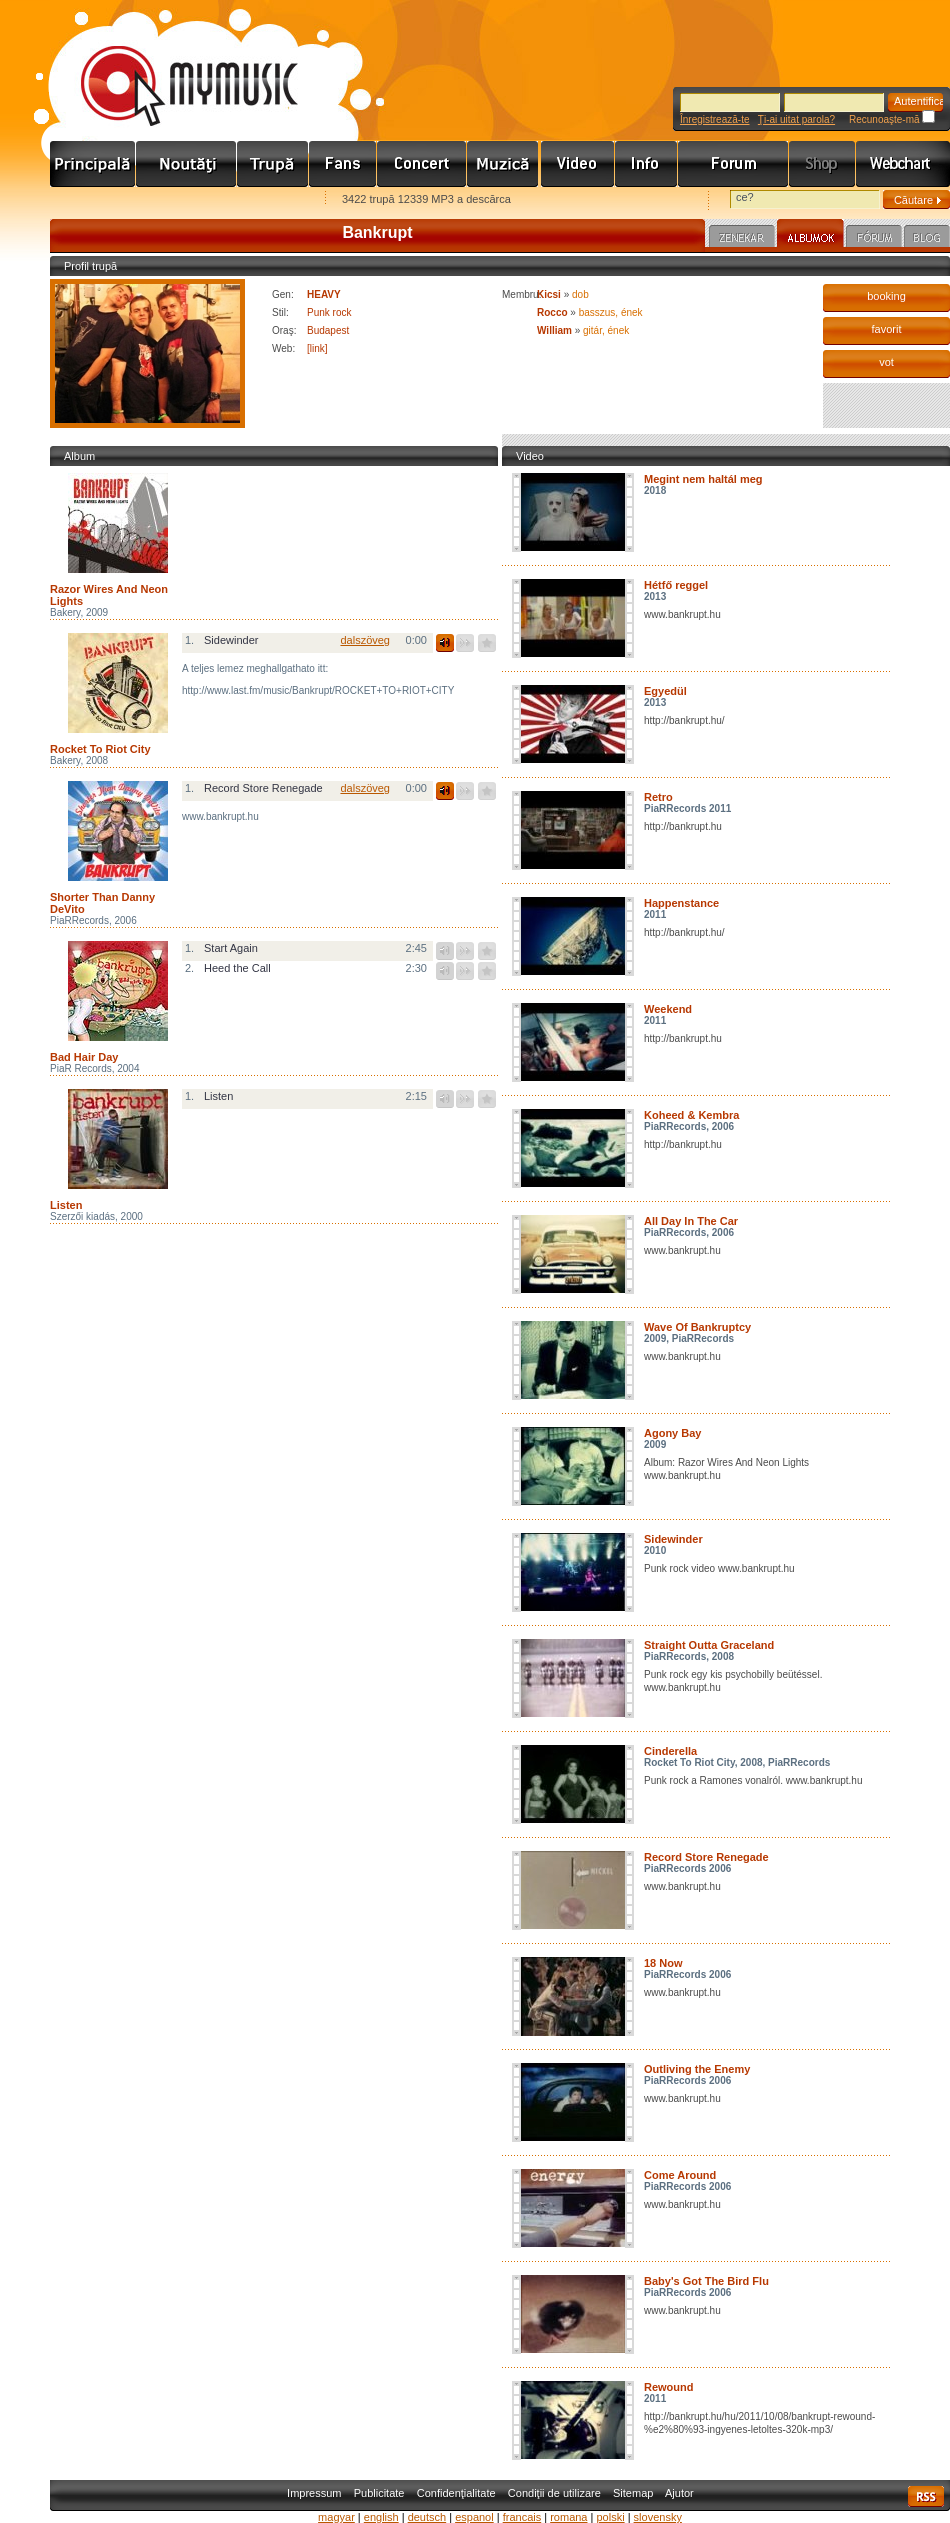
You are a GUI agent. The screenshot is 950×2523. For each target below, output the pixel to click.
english (381, 2517)
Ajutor (679, 2493)
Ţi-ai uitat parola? (796, 119)
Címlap (93, 164)
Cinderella (670, 1751)
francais (522, 2517)
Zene (504, 164)
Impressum (314, 2493)
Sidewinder (673, 1539)
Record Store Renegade (706, 1857)
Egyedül (665, 691)
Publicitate (379, 2493)
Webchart (903, 164)
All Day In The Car (691, 1221)
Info (646, 164)
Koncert (422, 164)
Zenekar (742, 239)
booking (886, 296)
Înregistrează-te (714, 119)
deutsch (427, 2517)
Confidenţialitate (456, 2493)
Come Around (680, 2175)
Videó (578, 164)
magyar (336, 2517)
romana (568, 2517)
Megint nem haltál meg (703, 479)
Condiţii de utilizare (554, 2493)
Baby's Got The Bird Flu (706, 2281)
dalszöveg (365, 640)
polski (610, 2517)
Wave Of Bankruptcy (697, 1327)
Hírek (186, 164)
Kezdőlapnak (176, 200)
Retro (658, 797)
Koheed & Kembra (691, 1115)
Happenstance (681, 903)
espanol (474, 2517)
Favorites (91, 200)
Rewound (669, 2387)
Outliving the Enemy (697, 2069)
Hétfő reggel (676, 585)
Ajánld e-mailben (261, 200)
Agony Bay (672, 1433)
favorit (887, 329)
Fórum (733, 164)
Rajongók (343, 164)
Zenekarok (273, 164)
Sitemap (633, 2493)
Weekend (668, 1009)
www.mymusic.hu (172, 65)
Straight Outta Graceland (709, 1645)
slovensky (658, 2517)
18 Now (663, 1963)
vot (886, 362)
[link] (317, 348)
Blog (927, 239)
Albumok (810, 236)
